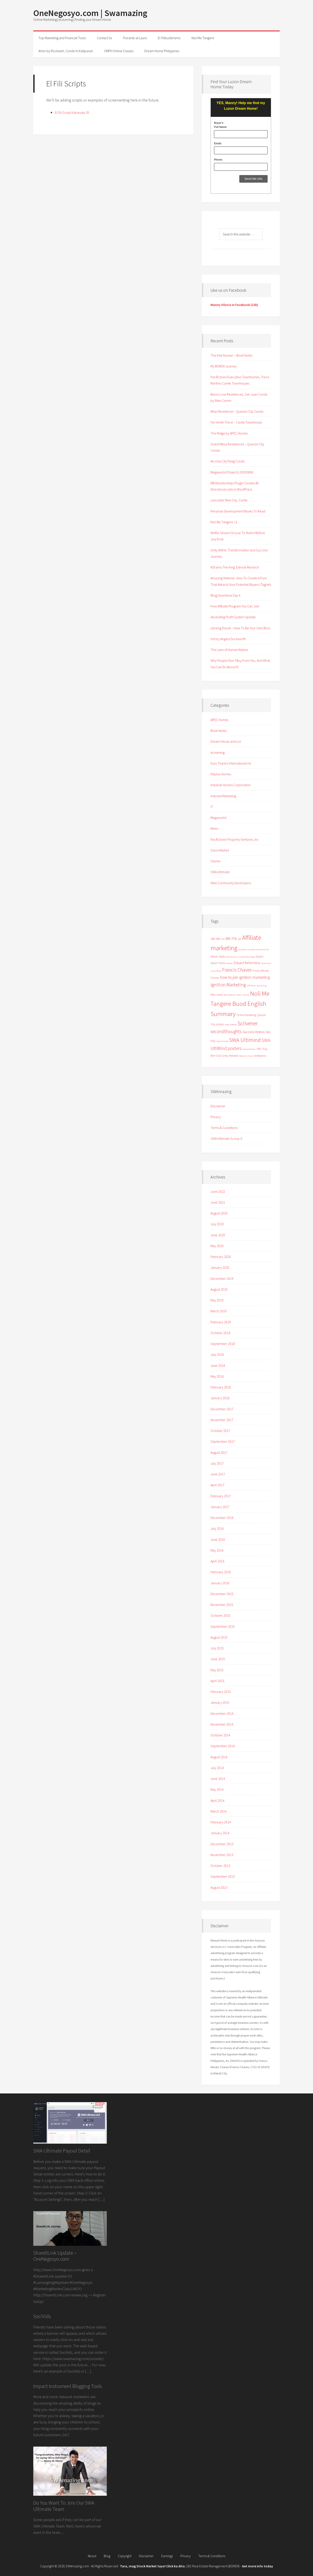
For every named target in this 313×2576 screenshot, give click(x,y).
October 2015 (221, 1640)
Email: (218, 143)
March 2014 (220, 1836)
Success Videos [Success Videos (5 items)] (254, 1057)
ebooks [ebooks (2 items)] (229, 988)
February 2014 (222, 1847)
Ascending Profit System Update (236, 635)
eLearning (219, 777)
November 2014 (223, 1749)
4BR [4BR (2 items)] (239, 964)
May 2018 (218, 1401)
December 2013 (223, 1869)
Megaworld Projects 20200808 (235, 478)
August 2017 (220, 1477)
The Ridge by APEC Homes (232, 439)
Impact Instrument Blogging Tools (67, 2412)
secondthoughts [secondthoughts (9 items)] (226, 1057)
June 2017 (219, 1499)
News (215, 853)
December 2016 (223, 1542)
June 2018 (219, 1390)
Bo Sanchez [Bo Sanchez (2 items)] (232, 982)
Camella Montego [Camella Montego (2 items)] (246, 982)
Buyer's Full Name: (220, 125)
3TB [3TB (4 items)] (234, 964)
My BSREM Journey (226, 366)
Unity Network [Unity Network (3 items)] (230, 1081)
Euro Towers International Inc (235, 788)
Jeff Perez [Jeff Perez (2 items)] (251, 1010)
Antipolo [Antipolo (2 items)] (242, 974)
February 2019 (222, 1347)
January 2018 (222, 1423)
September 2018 (224, 1368)
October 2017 (221, 1455)
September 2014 (224, 1771)
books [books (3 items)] (222, 982)
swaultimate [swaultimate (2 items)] (222, 1066)
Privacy (216, 1142)
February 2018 (222, 1412)
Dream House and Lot (228, 766)
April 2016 (218, 1586)
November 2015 (223, 1629)
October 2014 (221, 1760)
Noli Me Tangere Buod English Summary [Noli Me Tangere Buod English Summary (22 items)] (240, 1029)
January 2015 (222, 1727)
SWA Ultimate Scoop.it (228, 1163)
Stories (216, 886)
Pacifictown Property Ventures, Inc (238, 864)
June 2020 (219, 1260)
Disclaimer (219, 1131)
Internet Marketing (226, 821)
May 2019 (218, 1325)
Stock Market (221, 875)
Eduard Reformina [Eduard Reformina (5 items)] (246, 988)
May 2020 (218, 1271)
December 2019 (223, 1303)
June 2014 (219, 1803)
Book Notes (220, 755)
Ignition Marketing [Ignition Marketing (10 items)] (228, 1010)
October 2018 (221, 1358)
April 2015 (218, 1705)
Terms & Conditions (226, 1152)
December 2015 (223, 1618)
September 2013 (224, 1901)
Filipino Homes (222, 799)
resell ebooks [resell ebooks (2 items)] (231, 1049)
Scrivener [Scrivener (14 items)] (248, 1048)
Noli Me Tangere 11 (226, 534)
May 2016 (218, 1575)
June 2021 (219, 1227)
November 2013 (223, 1879)
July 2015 (218, 1673)
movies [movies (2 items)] (246, 1020)
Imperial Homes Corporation (233, 810)
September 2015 (224, 1651)
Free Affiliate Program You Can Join (239, 625)
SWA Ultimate (221, 897)
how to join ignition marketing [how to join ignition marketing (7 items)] (245, 1002)
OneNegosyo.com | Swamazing (90, 13)
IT (212, 831)
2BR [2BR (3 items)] (218, 964)
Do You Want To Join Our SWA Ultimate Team (63, 2532)
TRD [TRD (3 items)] (258, 1074)
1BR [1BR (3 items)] (213, 964)
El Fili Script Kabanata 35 (74, 112)
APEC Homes (221, 744)
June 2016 (219, 1564)
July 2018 (218, 1379)
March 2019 (220, 1336)
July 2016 (218, 1553)
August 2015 (220, 1662)
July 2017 (218, 1488)
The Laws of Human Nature (233, 674)
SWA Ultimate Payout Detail (61, 2176)
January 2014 (222, 1858)
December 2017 (223, 1434)
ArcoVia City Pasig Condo (230, 467)
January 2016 (222, 1608)
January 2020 (222, 1292)
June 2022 (219, 1216)
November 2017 (223, 1445)
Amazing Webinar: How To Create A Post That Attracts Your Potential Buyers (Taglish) (238, 597)
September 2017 (224, 1466)
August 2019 (220, 1314)
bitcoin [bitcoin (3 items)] (214, 982)
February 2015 (222, 1716)
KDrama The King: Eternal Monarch (239, 579)
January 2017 (222, 1532)
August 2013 (220, 1912)
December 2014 (223, 1738)
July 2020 (218, 1249)
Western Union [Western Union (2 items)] (246, 1081)
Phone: (218, 159)
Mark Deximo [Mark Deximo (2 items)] (230, 1020)
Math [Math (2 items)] (239, 1020)
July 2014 (218, 1792)
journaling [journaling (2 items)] (262, 1010)
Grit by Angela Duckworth (231, 664)
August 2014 (220, 1782)
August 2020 (220, 1238)
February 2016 (222, 1597)
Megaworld (219, 842)
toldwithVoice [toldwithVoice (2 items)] (249, 1074)
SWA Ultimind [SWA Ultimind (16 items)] (245, 1065)
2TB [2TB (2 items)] (222, 964)
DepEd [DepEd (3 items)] (259, 982)
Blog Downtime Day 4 (228, 614)
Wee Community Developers (233, 908)
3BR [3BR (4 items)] (227, 964)
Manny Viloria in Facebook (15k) (237, 304)
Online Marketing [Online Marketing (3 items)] (246, 1040)
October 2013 (221, 1890)
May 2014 (218, 1814)
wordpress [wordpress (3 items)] (260, 1081)
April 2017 (218, 1510)
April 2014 (218, 1825)
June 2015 (219, 1684)
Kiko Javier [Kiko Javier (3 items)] (217, 1020)
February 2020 (222, 1281)
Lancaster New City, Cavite (232, 506)
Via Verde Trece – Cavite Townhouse (239, 428)
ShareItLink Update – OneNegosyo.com (55, 2281)
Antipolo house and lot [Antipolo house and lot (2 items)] (258, 974)
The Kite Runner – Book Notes (235, 355)
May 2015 (218, 1695)
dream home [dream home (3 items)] (218, 988)
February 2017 (222, 1521)
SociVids (42, 2342)
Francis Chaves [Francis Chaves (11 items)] (237, 995)
